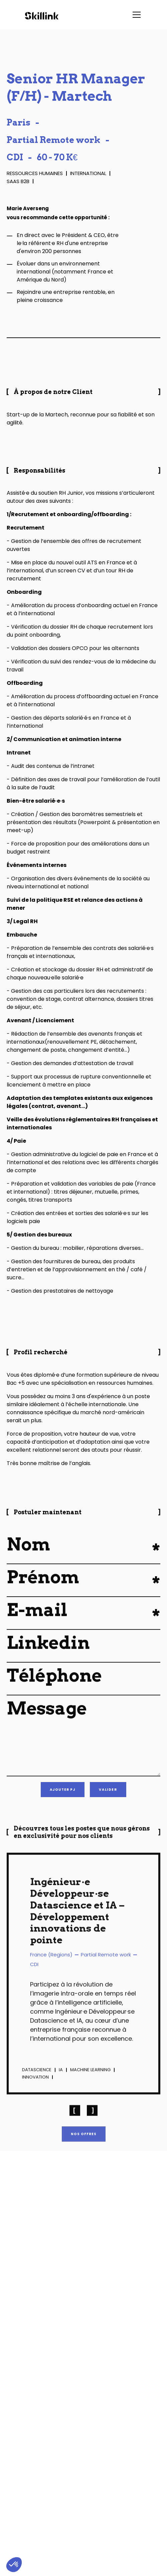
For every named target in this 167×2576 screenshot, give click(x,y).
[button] (135, 15)
